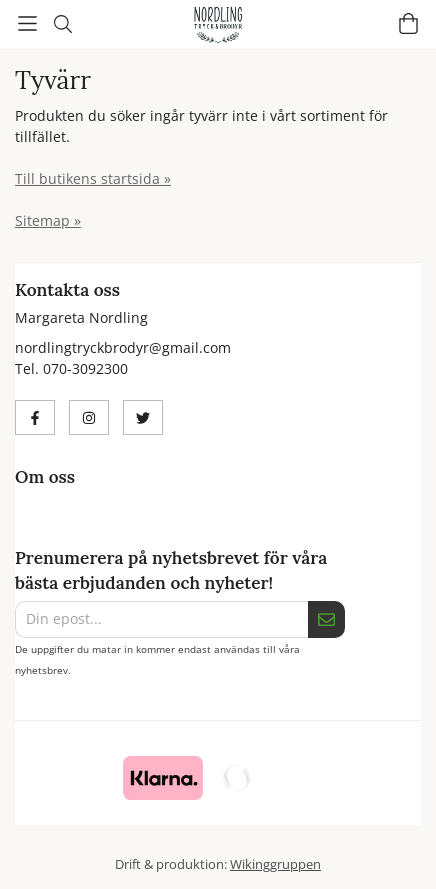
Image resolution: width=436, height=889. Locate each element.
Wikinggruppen (275, 864)
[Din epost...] (161, 619)
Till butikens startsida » (93, 178)
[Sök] (62, 24)
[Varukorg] (408, 23)
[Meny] (27, 23)
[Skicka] (326, 619)
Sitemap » (48, 220)
